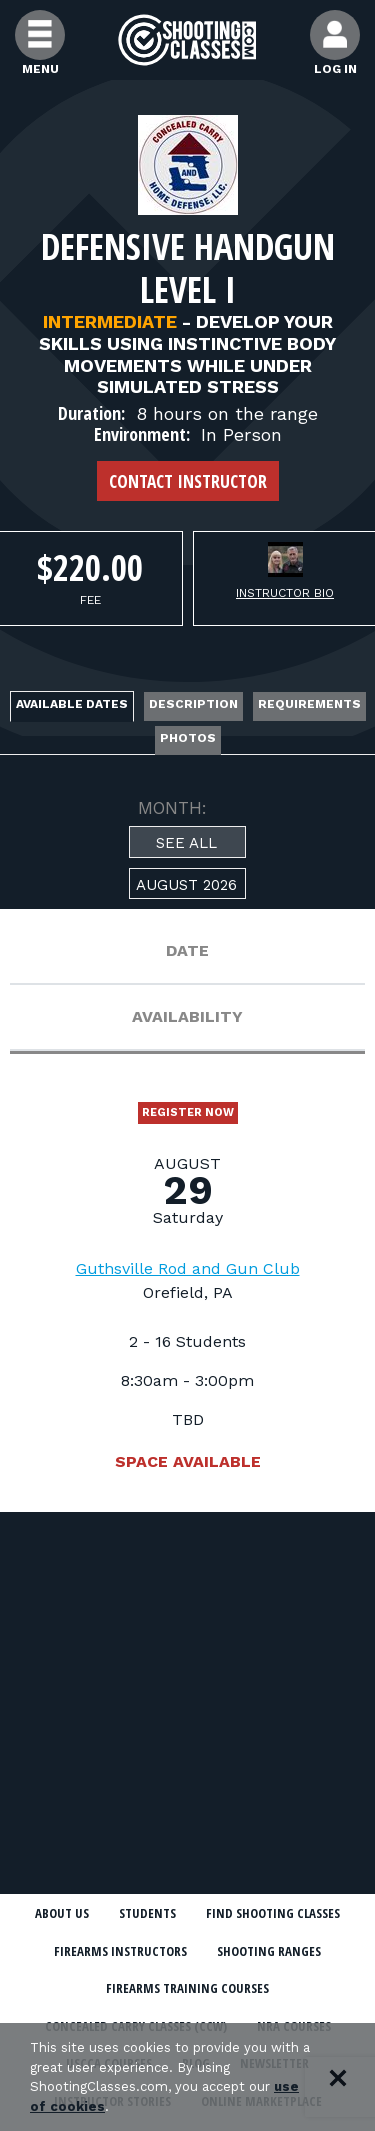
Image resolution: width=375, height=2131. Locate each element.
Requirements (309, 704)
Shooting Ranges (269, 1951)
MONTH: (172, 808)
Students (147, 1913)
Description (193, 704)
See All (186, 843)
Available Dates (72, 704)
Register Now (188, 1112)
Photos (188, 738)
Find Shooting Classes (273, 1913)
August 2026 (186, 885)
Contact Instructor (188, 481)
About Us (62, 1913)
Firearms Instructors (120, 1951)
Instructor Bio (285, 593)
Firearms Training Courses (187, 1988)
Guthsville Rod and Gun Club (188, 1268)
